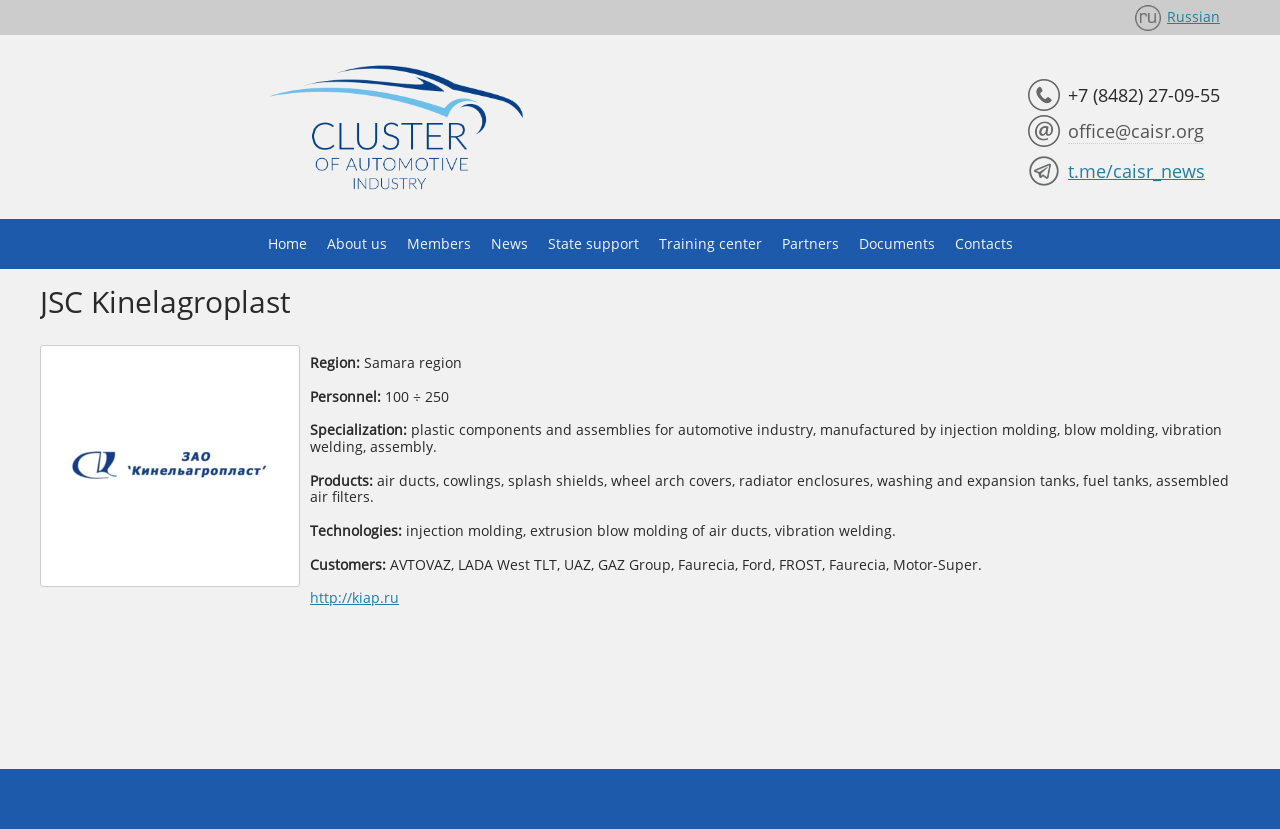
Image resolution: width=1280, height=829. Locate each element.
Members (439, 243)
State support (593, 243)
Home (287, 243)
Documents (897, 243)
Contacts (984, 243)
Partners (810, 243)
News (509, 243)
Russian (1193, 16)
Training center (710, 243)
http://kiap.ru (354, 597)
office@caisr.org (1136, 131)
